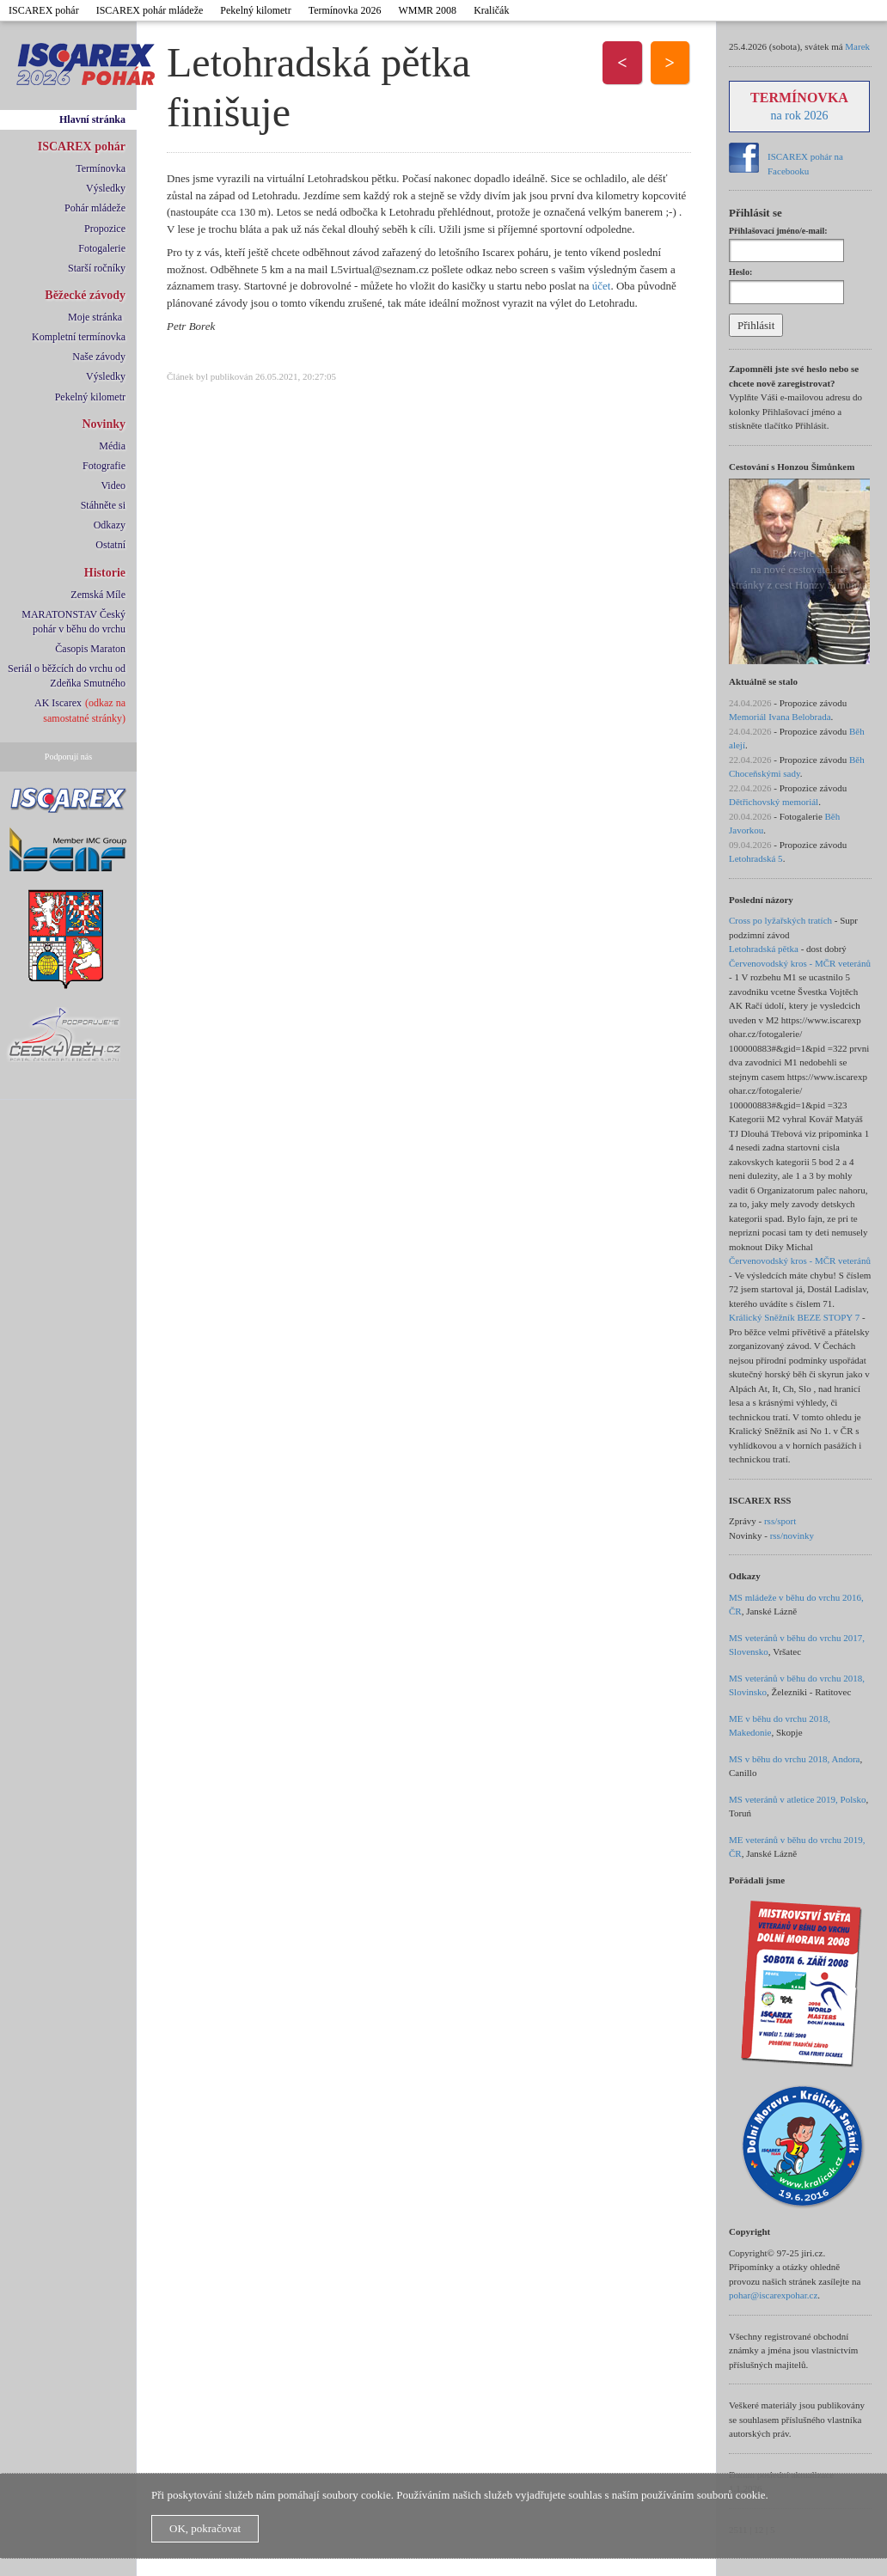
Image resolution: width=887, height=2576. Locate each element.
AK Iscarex (58, 703)
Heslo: (740, 272)
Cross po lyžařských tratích (780, 920)
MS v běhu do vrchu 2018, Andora (794, 1759)
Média (112, 446)
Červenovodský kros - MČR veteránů (800, 963)
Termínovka (100, 168)
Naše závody (98, 357)
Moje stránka (95, 317)
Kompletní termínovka (78, 337)
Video (113, 485)
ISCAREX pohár (44, 10)
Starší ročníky (96, 268)
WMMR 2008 (427, 10)
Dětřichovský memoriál (773, 802)
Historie (104, 572)
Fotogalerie (101, 248)
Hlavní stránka (92, 119)
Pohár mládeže (94, 208)
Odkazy (109, 525)
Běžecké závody (85, 295)
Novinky (103, 424)
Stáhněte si (103, 505)
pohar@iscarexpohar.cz (773, 2295)
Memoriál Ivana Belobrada (780, 716)
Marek (857, 46)
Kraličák (491, 10)
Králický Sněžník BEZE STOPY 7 (794, 1317)
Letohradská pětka (763, 948)
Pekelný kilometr (255, 10)
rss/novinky (792, 1535)
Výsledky (105, 188)
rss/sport (780, 1521)
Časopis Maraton (90, 649)
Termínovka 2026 (345, 10)
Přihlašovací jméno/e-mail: (778, 230)
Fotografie (104, 466)
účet (601, 285)
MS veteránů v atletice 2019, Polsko (797, 1799)
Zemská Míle (97, 595)
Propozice (104, 229)
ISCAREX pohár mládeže (150, 10)
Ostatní (110, 545)
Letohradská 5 (756, 858)
